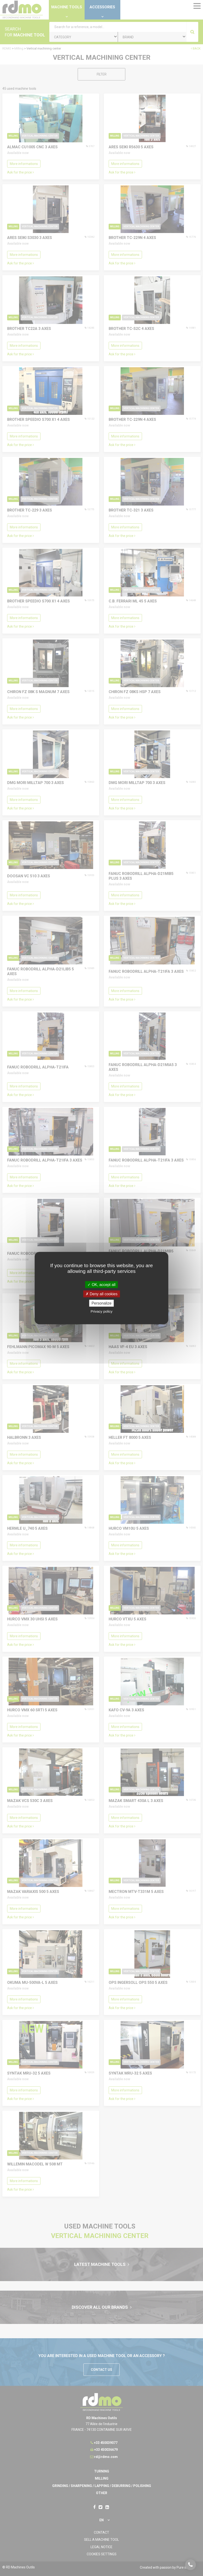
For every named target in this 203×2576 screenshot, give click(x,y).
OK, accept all (101, 1284)
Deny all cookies (101, 1294)
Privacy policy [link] (101, 1311)
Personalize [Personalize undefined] (101, 1303)
